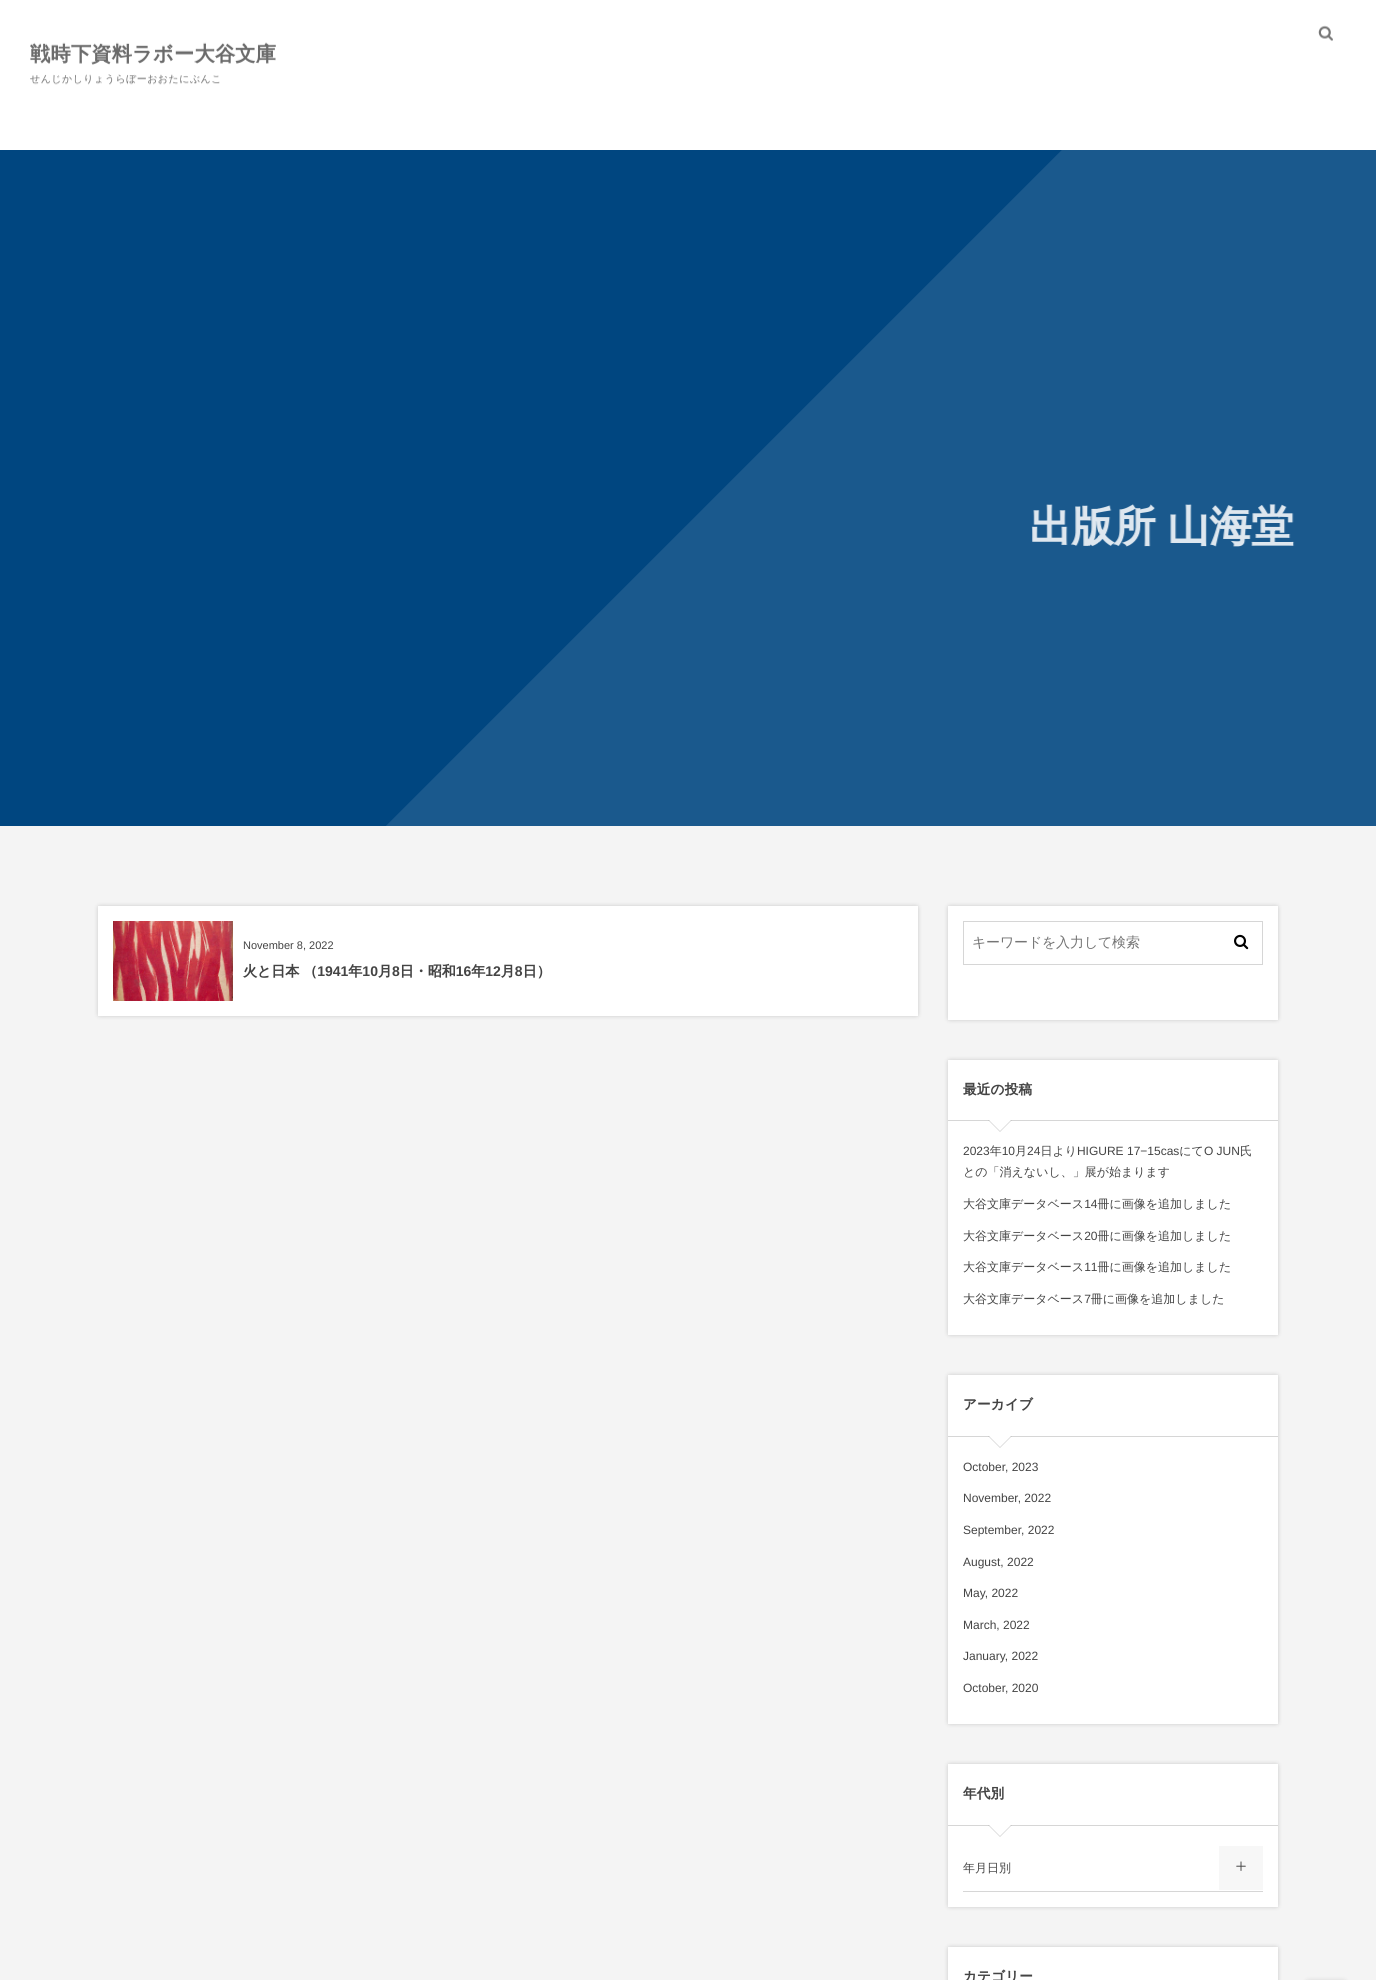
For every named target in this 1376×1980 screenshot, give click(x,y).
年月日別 (987, 1868)
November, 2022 (1007, 1498)
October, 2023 (1000, 1467)
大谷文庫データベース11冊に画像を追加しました (1097, 1267)
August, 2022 (998, 1562)
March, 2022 (996, 1625)
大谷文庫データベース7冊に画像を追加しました (1094, 1299)
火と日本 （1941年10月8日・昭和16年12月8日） (397, 971)
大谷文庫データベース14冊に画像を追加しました (1097, 1204)
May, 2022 (990, 1593)
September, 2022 (1008, 1530)
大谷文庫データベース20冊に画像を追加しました (1097, 1236)
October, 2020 (1000, 1688)
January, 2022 (1000, 1656)
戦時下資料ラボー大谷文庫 (153, 53)
